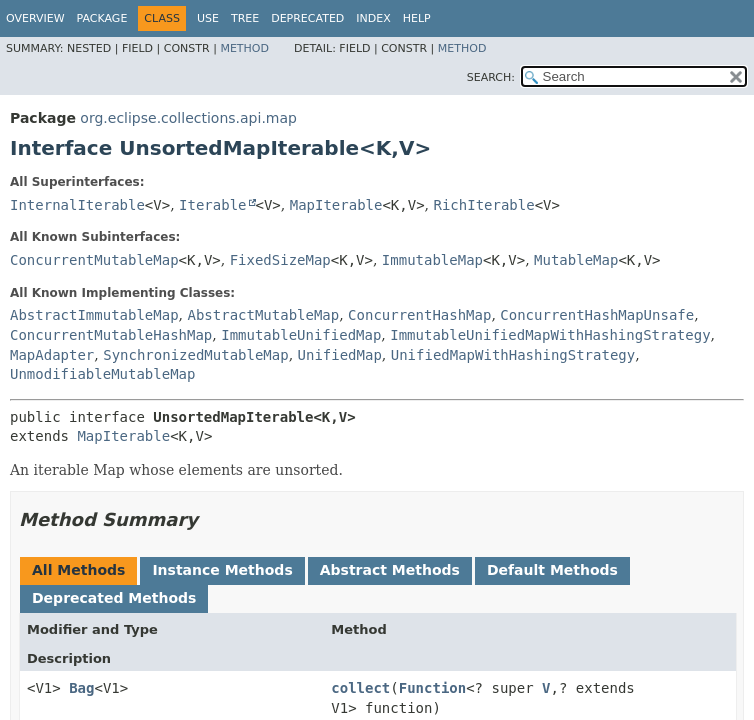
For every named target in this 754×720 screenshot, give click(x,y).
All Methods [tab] (78, 570)
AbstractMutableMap (263, 315)
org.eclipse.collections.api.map (188, 118)
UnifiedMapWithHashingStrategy (513, 355)
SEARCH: (491, 77)
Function (432, 688)
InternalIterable (77, 205)
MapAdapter (52, 355)
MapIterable (336, 205)
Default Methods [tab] (552, 570)
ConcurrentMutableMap (94, 260)
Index (373, 18)
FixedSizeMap (280, 260)
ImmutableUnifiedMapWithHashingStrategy (550, 335)
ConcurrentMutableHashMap (111, 335)
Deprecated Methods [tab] (114, 598)
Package (102, 18)
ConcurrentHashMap (419, 315)
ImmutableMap (432, 260)
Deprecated (307, 18)
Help (417, 18)
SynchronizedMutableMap (195, 355)
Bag (81, 688)
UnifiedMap (340, 355)
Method (244, 48)
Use (208, 18)
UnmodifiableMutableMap (102, 374)
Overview (35, 18)
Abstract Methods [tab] (390, 570)
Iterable (212, 205)
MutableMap (576, 260)
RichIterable (483, 205)
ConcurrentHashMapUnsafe (597, 315)
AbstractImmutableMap (94, 315)
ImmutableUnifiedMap (301, 335)
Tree (245, 18)
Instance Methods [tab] (222, 570)
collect (360, 688)
